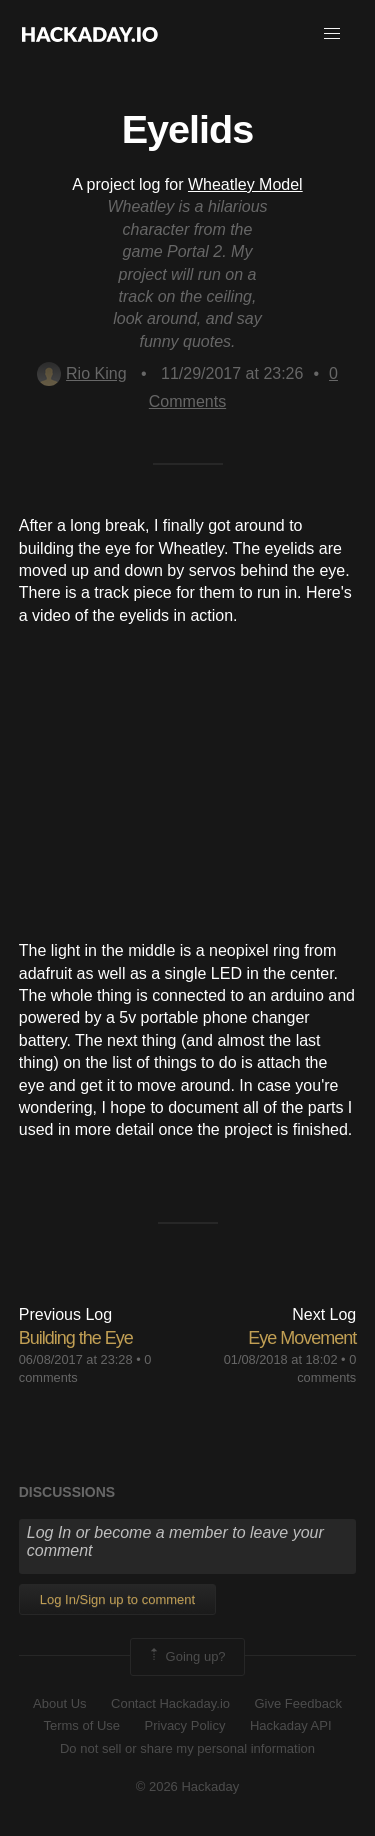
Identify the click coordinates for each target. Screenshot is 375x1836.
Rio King (81, 373)
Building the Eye (76, 1338)
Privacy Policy (185, 1725)
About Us (59, 1703)
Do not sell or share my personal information (187, 1748)
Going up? (186, 1657)
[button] (332, 34)
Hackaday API (291, 1725)
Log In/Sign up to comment (117, 1599)
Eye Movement (302, 1338)
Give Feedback (297, 1703)
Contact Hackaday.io (170, 1703)
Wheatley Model (245, 184)
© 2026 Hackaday (188, 1786)
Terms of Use (81, 1725)
